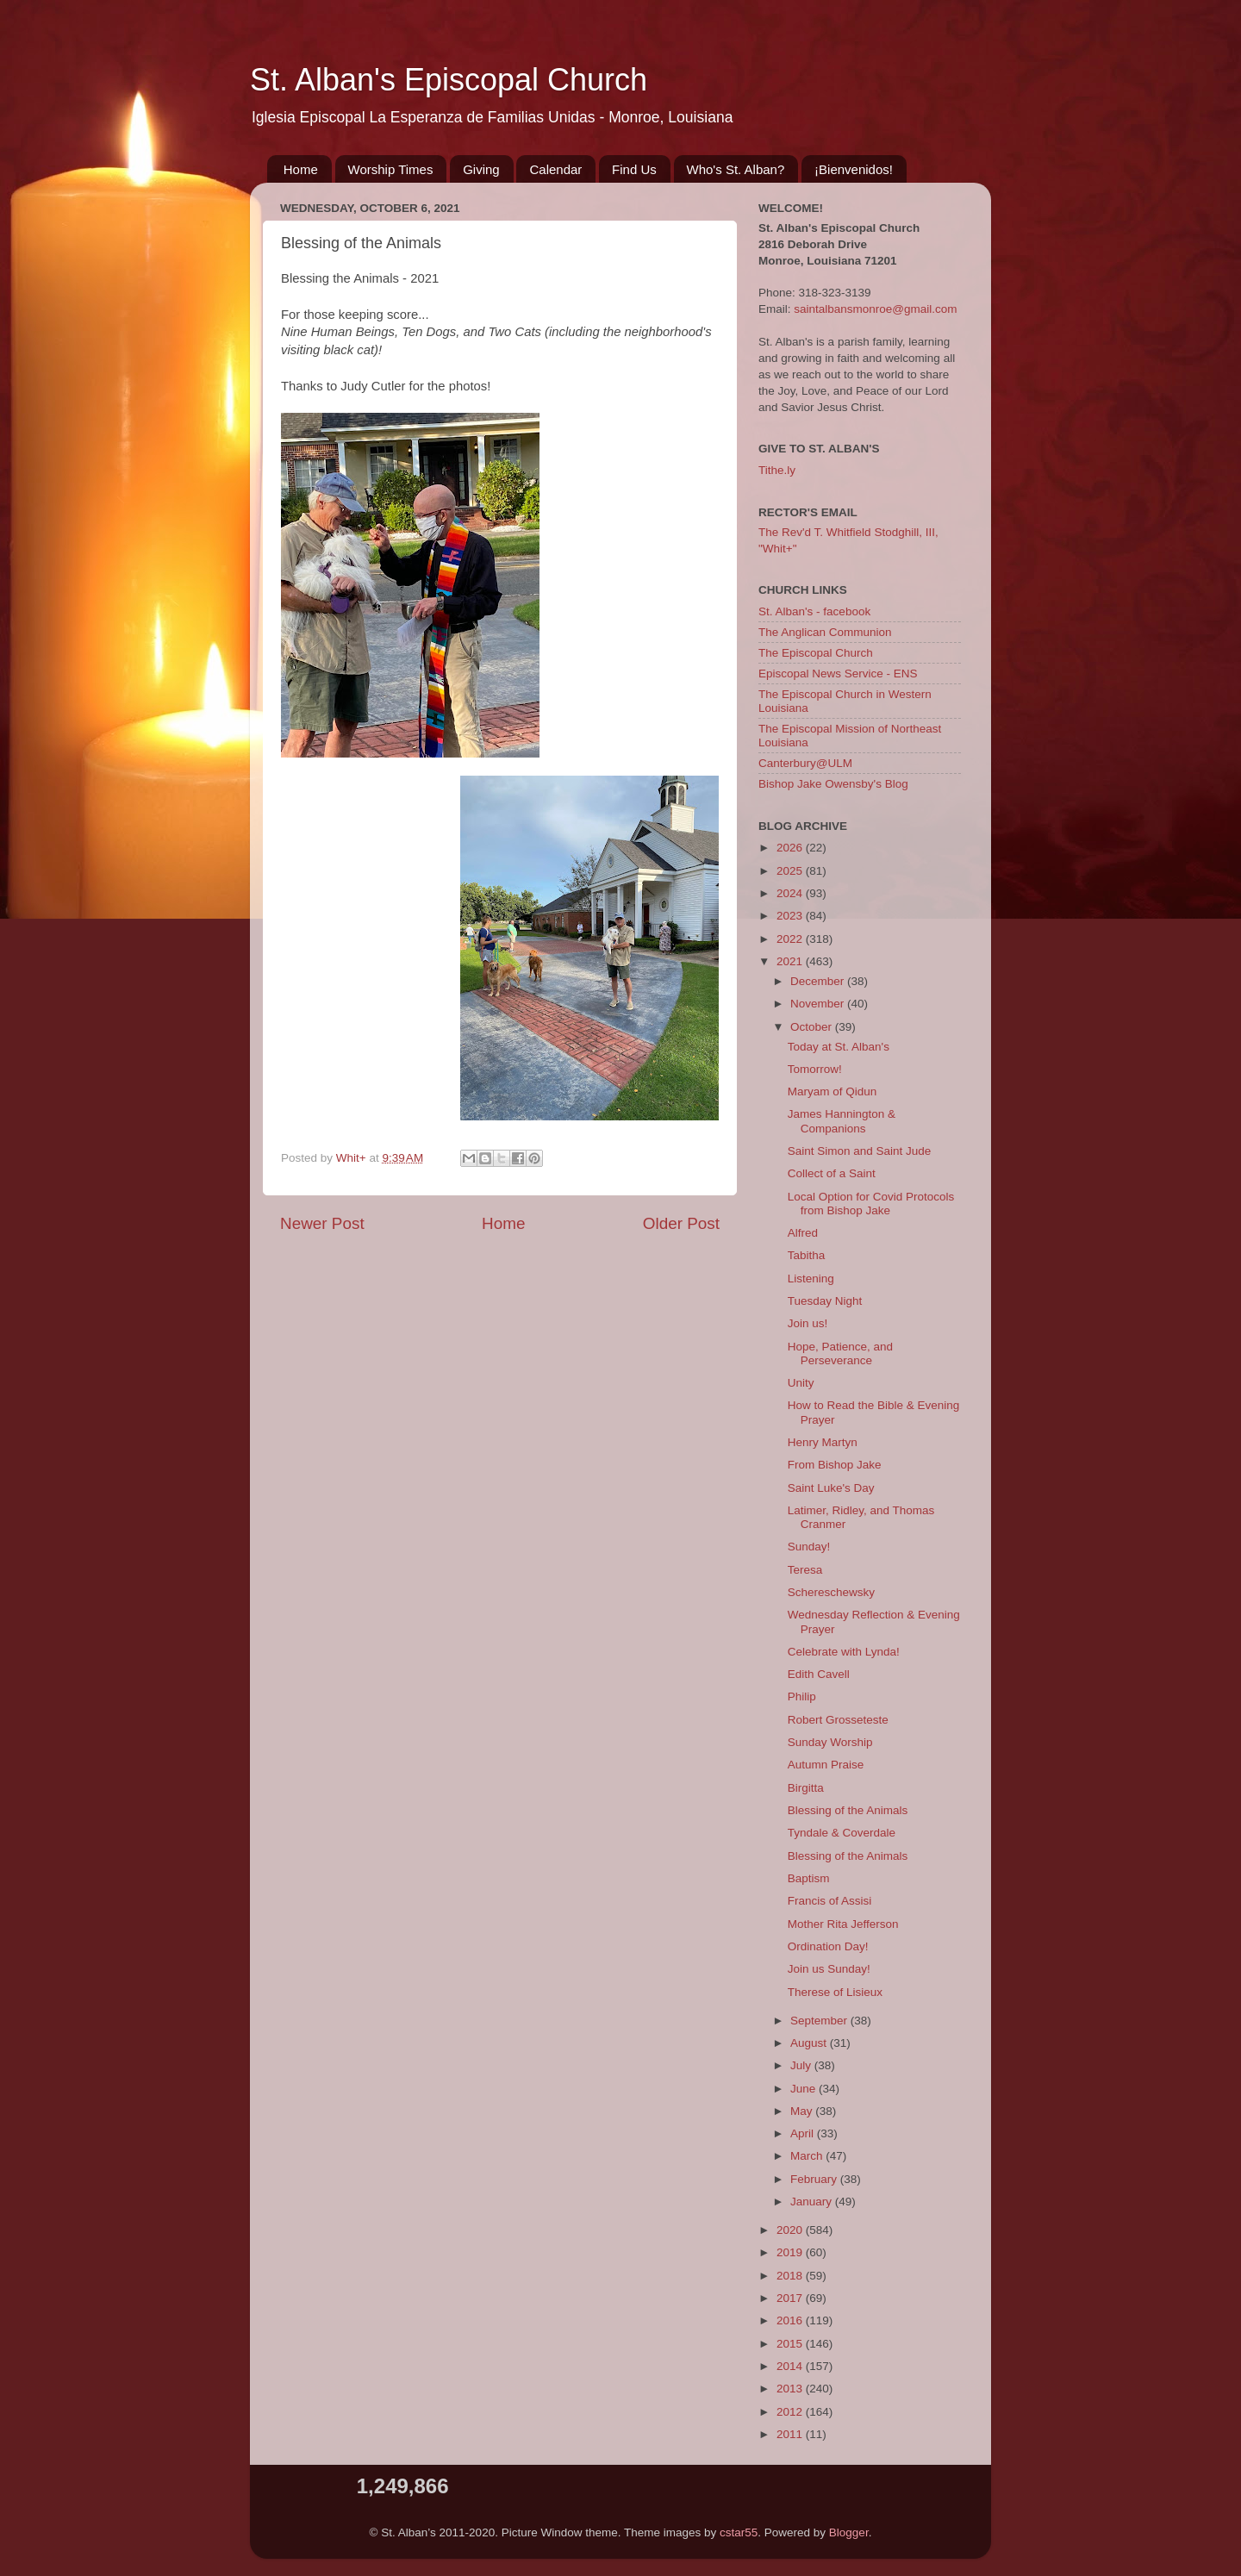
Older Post (681, 1223)
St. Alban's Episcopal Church (448, 79)
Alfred (803, 1232)
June (804, 2088)
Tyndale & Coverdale (841, 1832)
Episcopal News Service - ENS (838, 673)
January (812, 2201)
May (802, 2111)
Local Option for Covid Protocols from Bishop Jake (871, 1203)
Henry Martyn (822, 1442)
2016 (791, 2320)
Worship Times (390, 169)
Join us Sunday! (829, 1968)
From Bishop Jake (835, 1464)
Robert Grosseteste (838, 1719)
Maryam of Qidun (832, 1091)
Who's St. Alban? (736, 169)
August (810, 2042)
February (815, 2179)
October (812, 1026)
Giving (481, 169)
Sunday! (809, 1546)
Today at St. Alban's (838, 1046)
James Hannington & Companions (841, 1120)
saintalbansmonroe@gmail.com (875, 309)
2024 (791, 893)
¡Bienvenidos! (853, 169)
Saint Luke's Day (831, 1487)
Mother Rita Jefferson (843, 1924)
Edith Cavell (819, 1674)
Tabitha (807, 1255)
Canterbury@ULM (805, 763)
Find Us (634, 169)
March (808, 2155)
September (820, 2020)
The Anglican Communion (825, 632)
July (802, 2065)
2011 (791, 2434)
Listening (811, 1278)
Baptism (809, 1878)
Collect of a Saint (832, 1173)
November (818, 1003)
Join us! (808, 1323)
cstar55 (739, 2532)
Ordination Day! (828, 1946)
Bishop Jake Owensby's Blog (833, 783)
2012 (791, 2411)
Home (301, 169)
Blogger (849, 2532)
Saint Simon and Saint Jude (860, 1151)
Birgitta (806, 1787)
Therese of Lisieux (835, 1992)
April (803, 2133)
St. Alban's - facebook (814, 611)
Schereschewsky (831, 1592)
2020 (791, 2230)
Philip (802, 1696)
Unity (801, 1382)
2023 (791, 915)
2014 (791, 2366)
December (818, 981)
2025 (791, 870)
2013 (791, 2388)
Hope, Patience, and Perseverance (840, 1353)
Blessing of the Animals (848, 1810)
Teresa (805, 1569)
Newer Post (322, 1223)
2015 (791, 2343)
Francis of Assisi (830, 1900)
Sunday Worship (830, 1742)
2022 (791, 938)
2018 (791, 2275)
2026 (791, 847)
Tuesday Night (825, 1300)
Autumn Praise (826, 1764)
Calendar (555, 169)
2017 (791, 2298)
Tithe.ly (776, 470)
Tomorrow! (815, 1069)
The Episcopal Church (815, 652)
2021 (791, 961)
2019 (791, 2252)
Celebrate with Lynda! (844, 1651)
